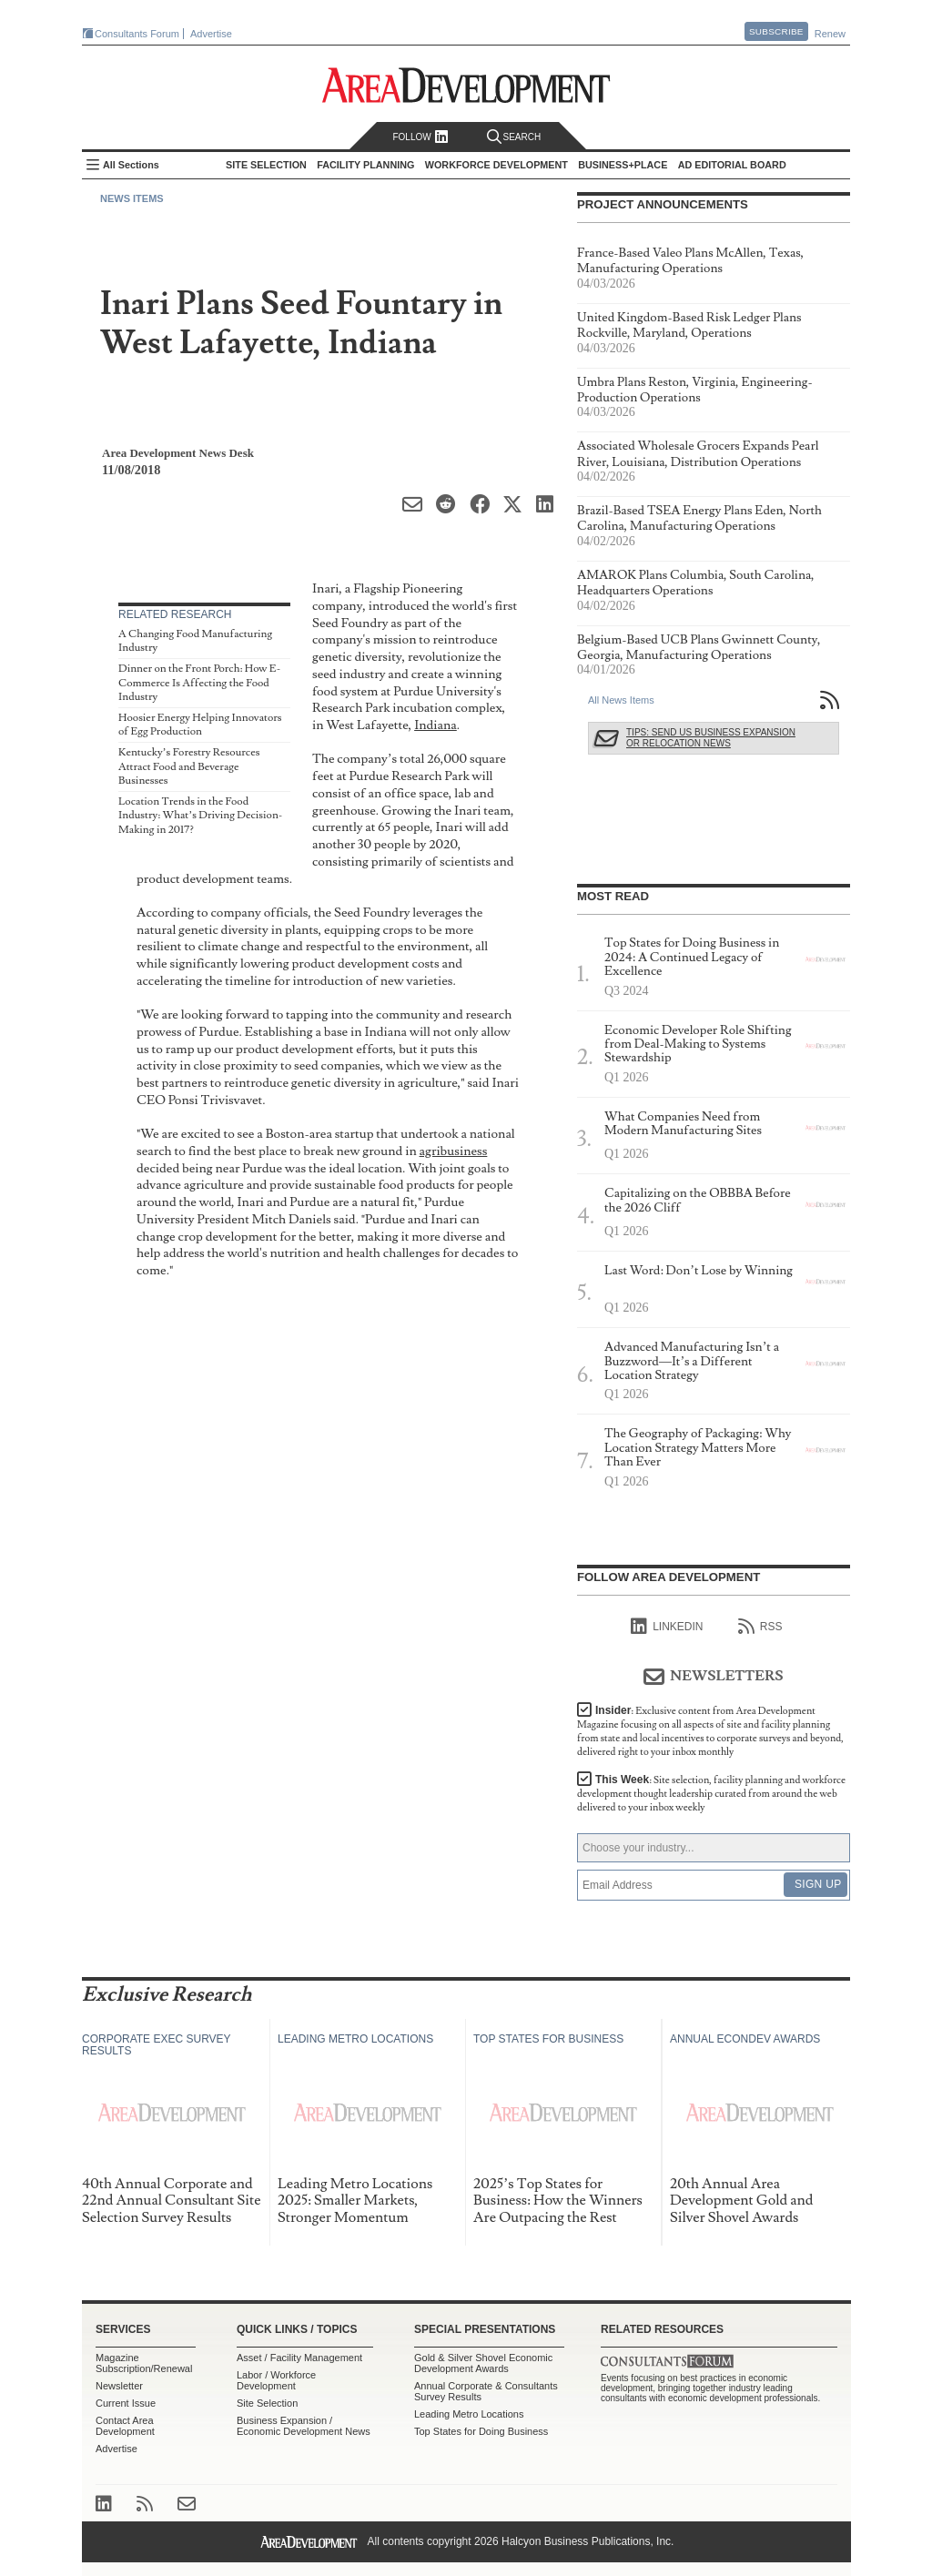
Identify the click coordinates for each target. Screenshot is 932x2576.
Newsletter (119, 2385)
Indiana (435, 725)
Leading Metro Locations (468, 2414)
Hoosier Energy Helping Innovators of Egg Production (200, 725)
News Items (132, 198)
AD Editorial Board (732, 164)
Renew (830, 33)
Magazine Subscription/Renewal (144, 2363)
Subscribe (776, 31)
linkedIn (667, 1627)
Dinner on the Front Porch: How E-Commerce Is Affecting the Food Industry (199, 683)
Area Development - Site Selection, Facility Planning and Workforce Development (466, 85)
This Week (711, 1793)
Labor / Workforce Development (276, 2380)
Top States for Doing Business (481, 2431)
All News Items (621, 700)
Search (514, 137)
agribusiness (454, 1151)
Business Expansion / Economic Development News (303, 2426)
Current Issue (126, 2403)
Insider (710, 1731)
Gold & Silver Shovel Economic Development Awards (483, 2363)
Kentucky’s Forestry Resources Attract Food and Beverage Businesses (188, 766)
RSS (760, 1627)
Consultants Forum (137, 33)
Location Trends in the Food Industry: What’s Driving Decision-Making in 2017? (200, 816)
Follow (420, 137)
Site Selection (267, 2403)
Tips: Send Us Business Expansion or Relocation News (710, 737)
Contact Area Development (125, 2426)
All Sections (131, 164)
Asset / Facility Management (299, 2357)
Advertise (211, 33)
